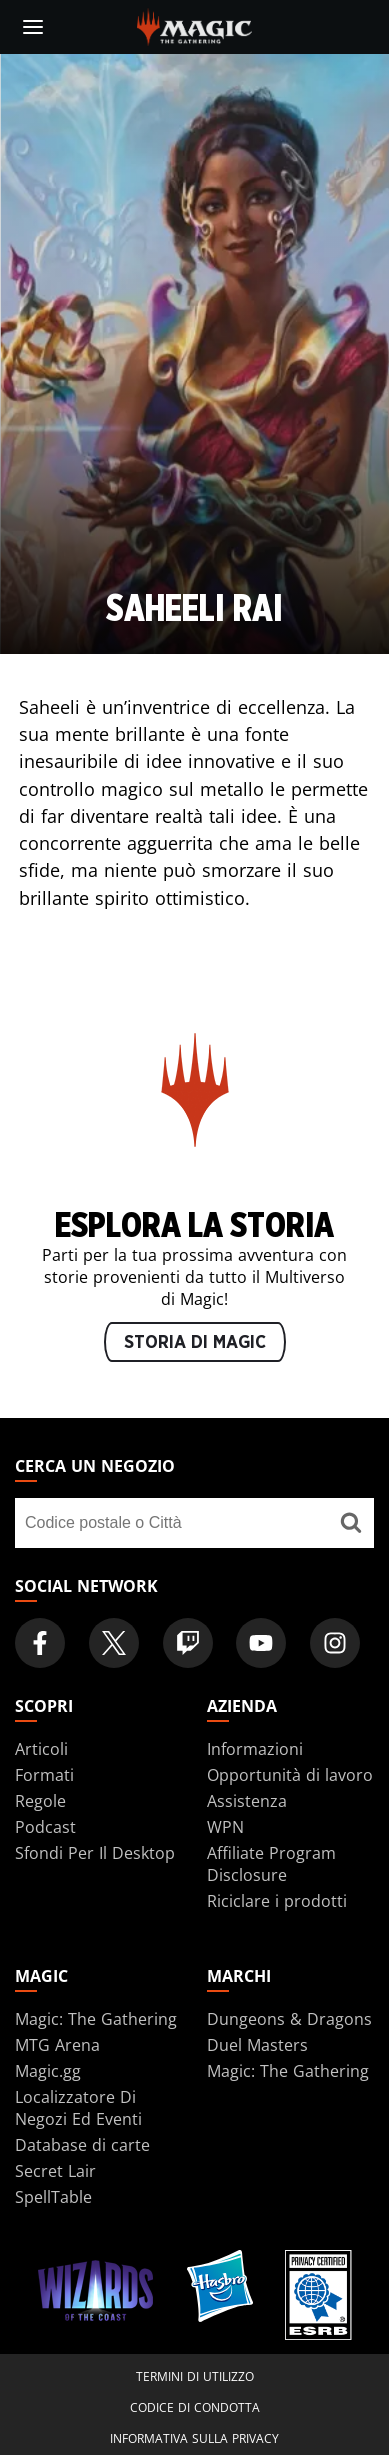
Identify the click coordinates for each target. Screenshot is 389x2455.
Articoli (41, 1749)
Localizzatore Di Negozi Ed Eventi (78, 2108)
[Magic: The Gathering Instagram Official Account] (335, 1643)
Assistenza (247, 1801)
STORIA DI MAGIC (195, 1343)
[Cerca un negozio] (351, 1523)
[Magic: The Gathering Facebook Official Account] (40, 1643)
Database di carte (82, 2145)
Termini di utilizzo (195, 2376)
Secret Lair (55, 2171)
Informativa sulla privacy (194, 2438)
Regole (40, 1801)
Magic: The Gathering (96, 2019)
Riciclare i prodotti (277, 1901)
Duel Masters (257, 2045)
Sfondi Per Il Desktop (95, 1853)
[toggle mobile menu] (33, 27)
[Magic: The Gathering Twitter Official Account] (114, 1643)
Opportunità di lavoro (290, 1775)
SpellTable (53, 2197)
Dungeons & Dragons (289, 2019)
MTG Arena (57, 2045)
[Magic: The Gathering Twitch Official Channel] (188, 1643)
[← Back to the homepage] (194, 25)
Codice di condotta (195, 2407)
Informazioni (255, 1749)
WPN (225, 1827)
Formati (44, 1775)
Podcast (45, 1827)
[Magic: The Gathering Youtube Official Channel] (261, 1643)
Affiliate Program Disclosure (271, 1864)
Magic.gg (48, 2071)
